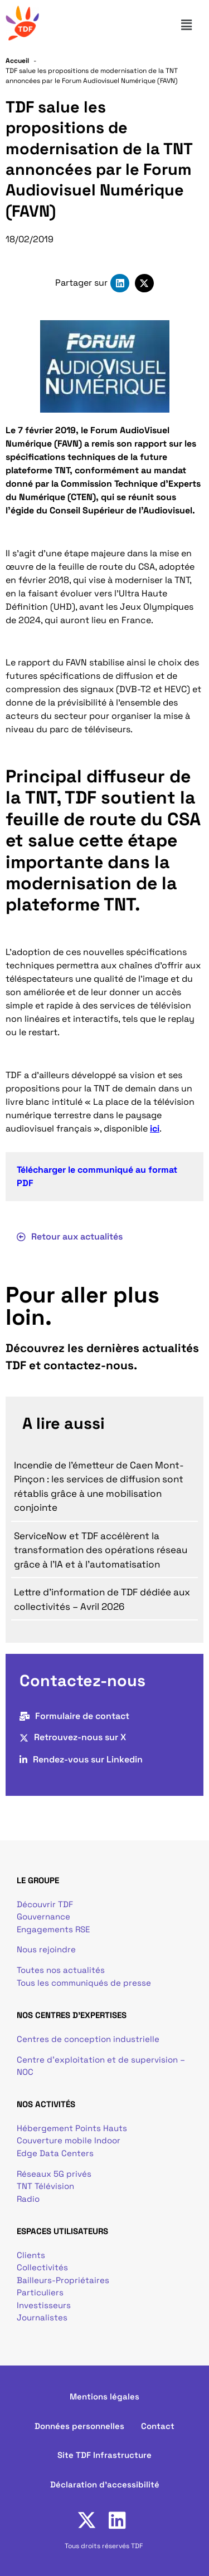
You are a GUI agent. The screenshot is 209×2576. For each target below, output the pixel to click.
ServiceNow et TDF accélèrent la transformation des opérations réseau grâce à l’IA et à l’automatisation (100, 1550)
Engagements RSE (53, 1929)
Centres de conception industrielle (88, 2039)
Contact (157, 2426)
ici (154, 1128)
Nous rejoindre (46, 1949)
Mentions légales (104, 2396)
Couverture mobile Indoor (68, 2140)
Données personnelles (79, 2426)
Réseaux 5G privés (54, 2173)
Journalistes (42, 2317)
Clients (31, 2255)
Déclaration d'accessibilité (104, 2484)
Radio (28, 2198)
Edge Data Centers (55, 2153)
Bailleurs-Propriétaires (63, 2280)
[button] (191, 25)
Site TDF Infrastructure (104, 2455)
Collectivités (42, 2267)
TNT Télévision (45, 2186)
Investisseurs (44, 2305)
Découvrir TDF (45, 1904)
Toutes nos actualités (61, 1970)
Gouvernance (43, 1916)
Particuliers (40, 2292)
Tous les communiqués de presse (84, 1982)
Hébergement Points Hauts (72, 2128)
